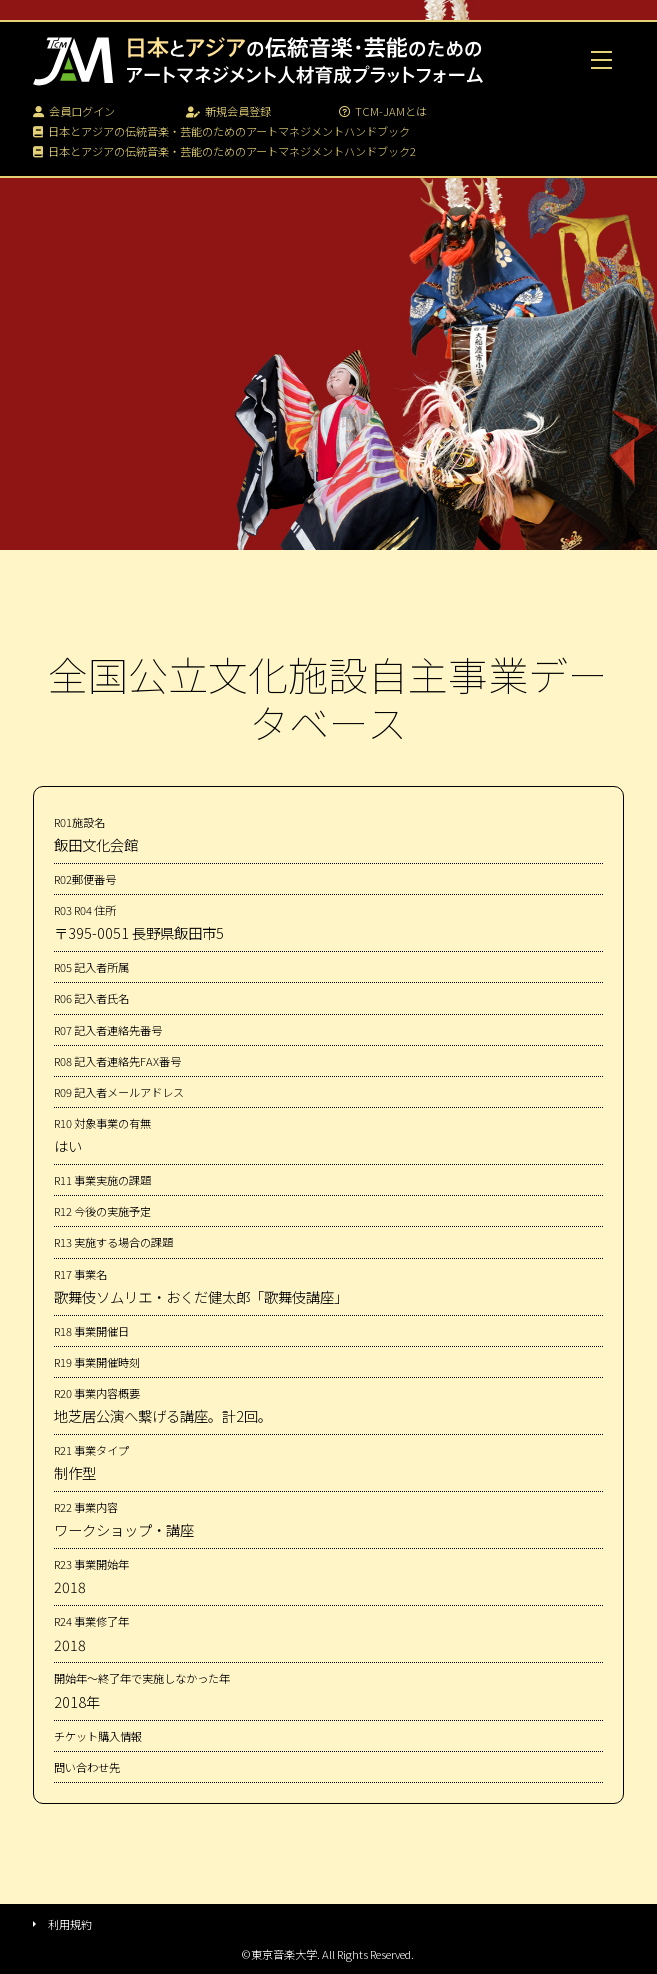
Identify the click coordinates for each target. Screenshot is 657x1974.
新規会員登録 (228, 111)
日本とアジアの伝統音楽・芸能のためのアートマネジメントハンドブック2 (224, 151)
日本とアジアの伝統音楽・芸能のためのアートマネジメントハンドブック (221, 131)
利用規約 (70, 1924)
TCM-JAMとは (383, 111)
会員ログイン (74, 111)
